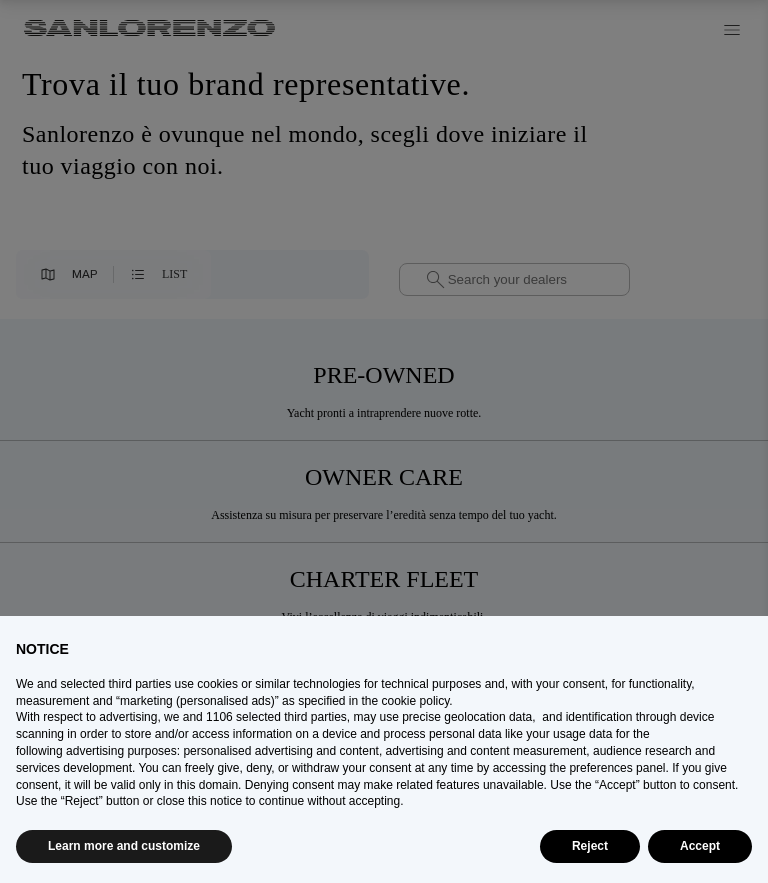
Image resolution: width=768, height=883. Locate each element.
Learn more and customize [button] (124, 846)
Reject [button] (590, 846)
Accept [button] (700, 846)
